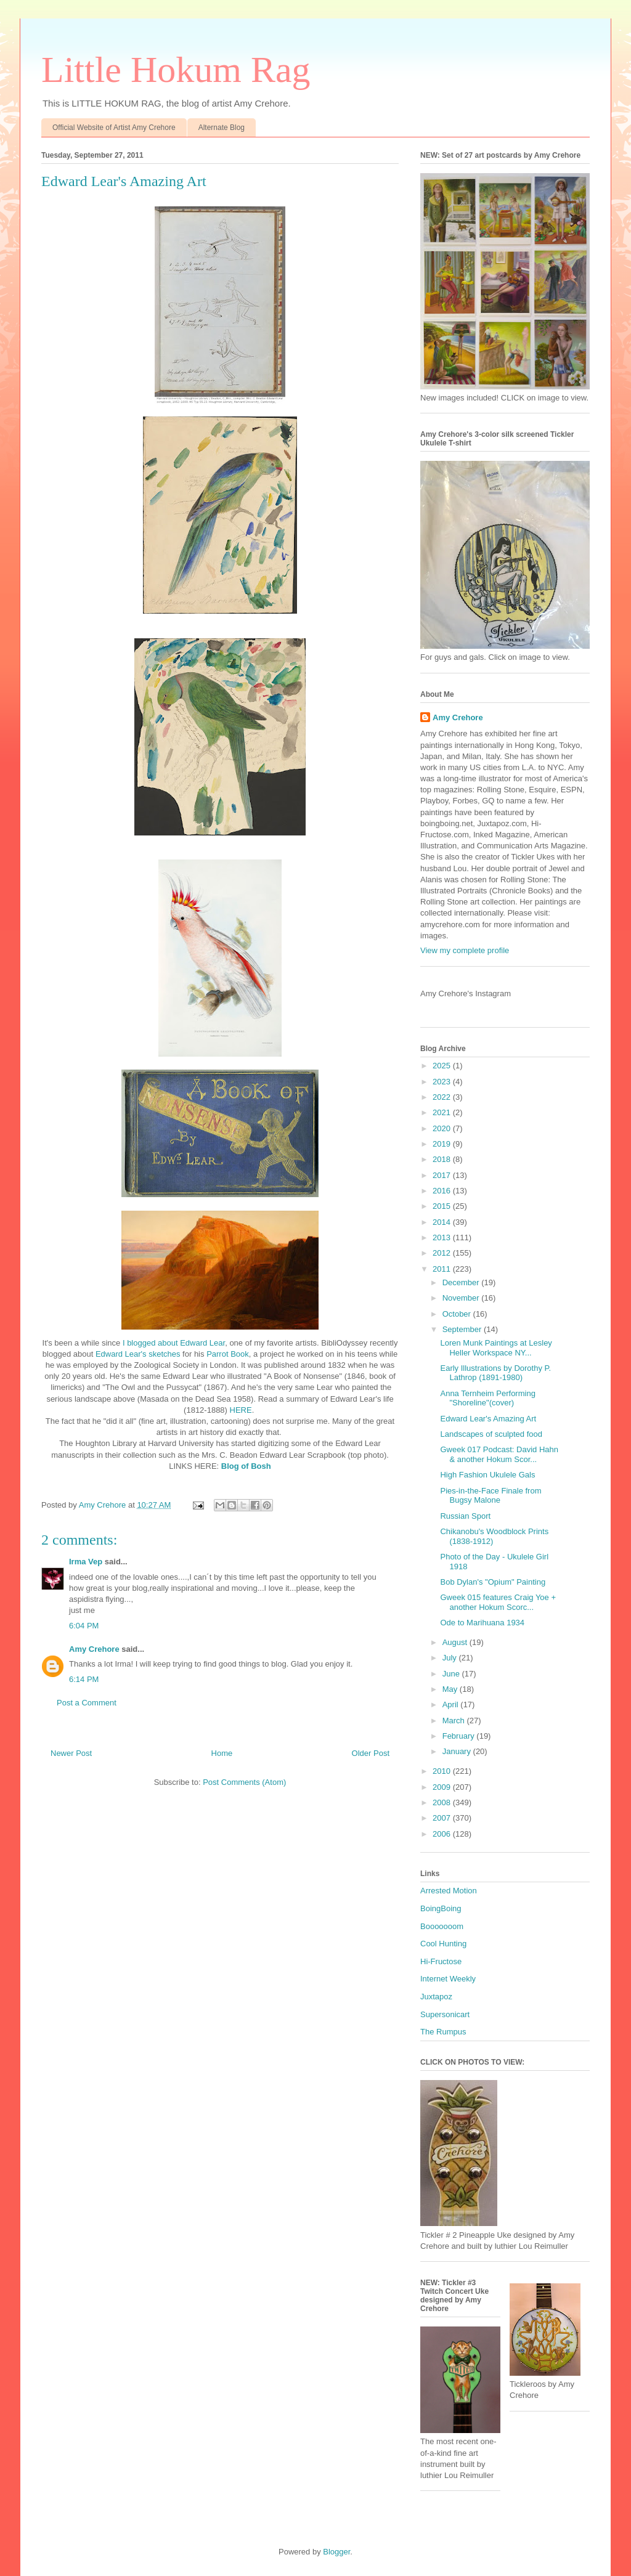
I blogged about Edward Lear (174, 1342)
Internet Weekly (448, 1978)
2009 (443, 1787)
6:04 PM (84, 1625)
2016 (443, 1190)
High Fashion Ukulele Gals (487, 1474)
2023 (443, 1081)
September (463, 1329)
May (451, 1689)
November (462, 1297)
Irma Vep (85, 1561)
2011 (443, 1269)
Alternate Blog (221, 127)
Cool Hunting (443, 1943)
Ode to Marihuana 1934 (482, 1622)
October (457, 1313)
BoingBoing (441, 1908)
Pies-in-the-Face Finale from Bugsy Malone (490, 1495)
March (454, 1720)
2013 (443, 1237)
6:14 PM (84, 1679)
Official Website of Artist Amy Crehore (114, 127)
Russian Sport (465, 1516)
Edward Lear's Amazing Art (488, 1418)
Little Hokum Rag (176, 69)
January (457, 1751)
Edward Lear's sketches (138, 1354)
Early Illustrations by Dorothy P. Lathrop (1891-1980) (495, 1373)
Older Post (370, 1753)
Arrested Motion (448, 1890)
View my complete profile (464, 950)
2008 (443, 1802)
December (462, 1282)
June (452, 1673)
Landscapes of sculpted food (491, 1434)
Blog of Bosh (246, 1466)
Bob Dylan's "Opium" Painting (492, 1582)
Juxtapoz (436, 1996)
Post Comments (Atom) (244, 1782)
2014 (443, 1222)
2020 (443, 1128)
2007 (443, 1817)
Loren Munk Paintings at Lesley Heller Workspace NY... (496, 1347)
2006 (443, 1834)
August (456, 1642)
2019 (443, 1143)
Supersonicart (445, 2014)
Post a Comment (86, 1702)
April (451, 1704)
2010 (443, 1771)
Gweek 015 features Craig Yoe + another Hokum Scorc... (498, 1602)
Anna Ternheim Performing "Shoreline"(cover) (487, 1398)
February (459, 1736)
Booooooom (441, 1926)
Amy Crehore (94, 1649)
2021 (443, 1112)
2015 (443, 1206)
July (450, 1657)
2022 (443, 1097)
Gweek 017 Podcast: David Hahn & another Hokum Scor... (499, 1454)
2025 (443, 1065)
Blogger (336, 2551)
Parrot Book (227, 1354)
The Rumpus (443, 2031)
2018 (443, 1159)
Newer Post (71, 1753)
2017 (443, 1175)
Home (222, 1753)
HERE (241, 1410)
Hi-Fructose (441, 1961)
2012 (443, 1253)
